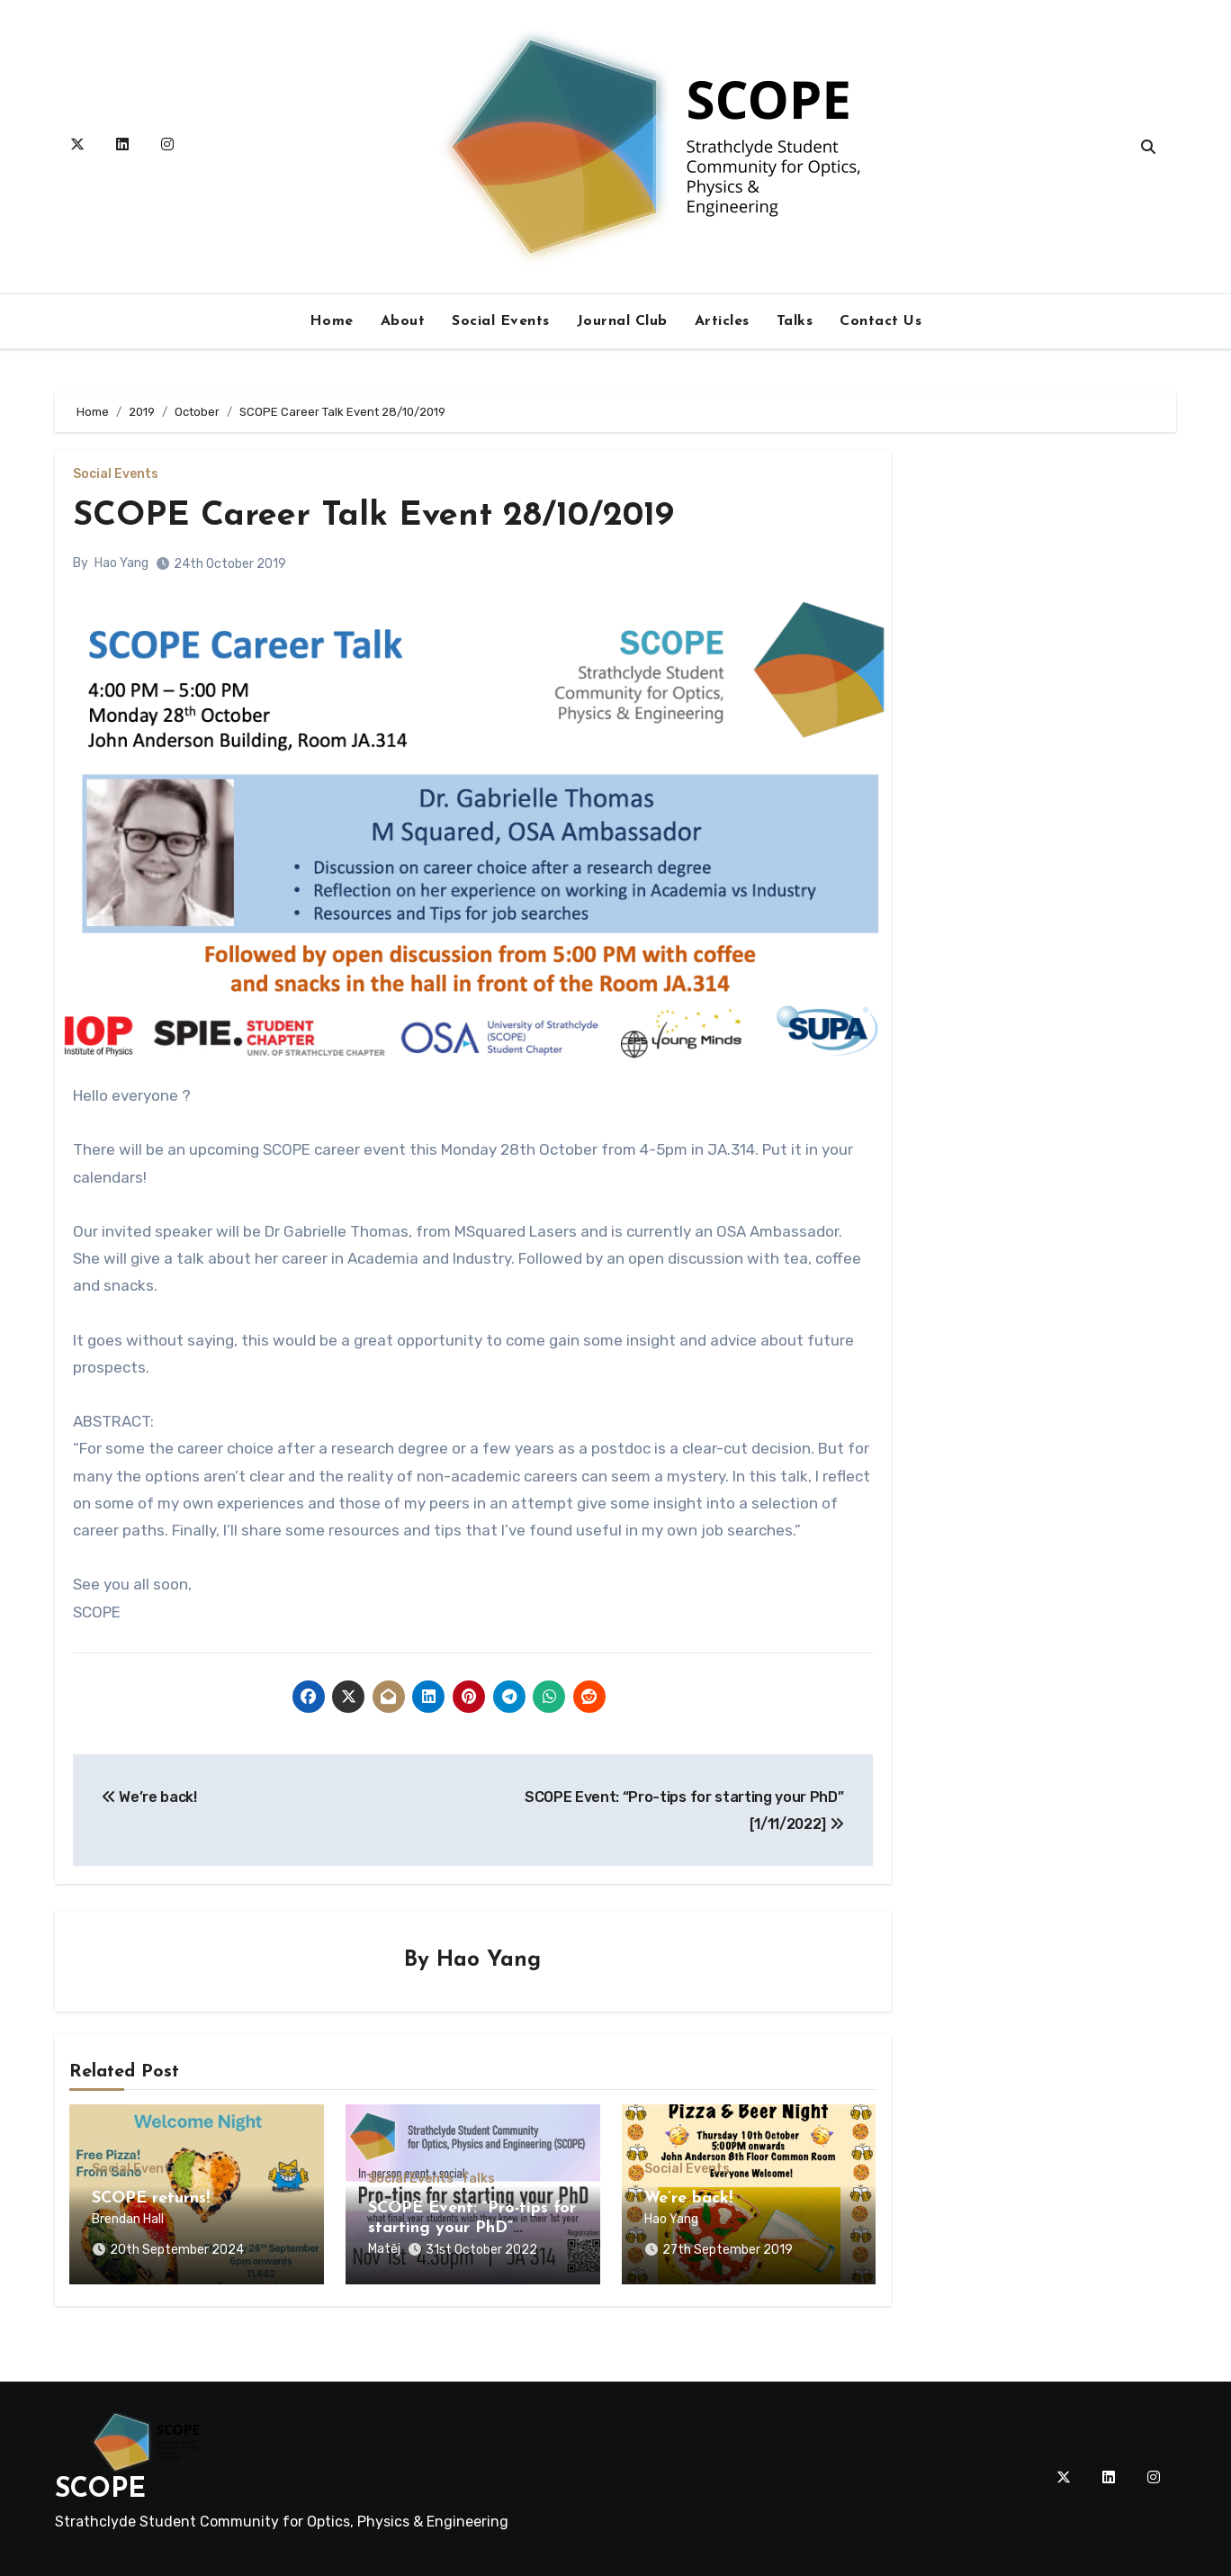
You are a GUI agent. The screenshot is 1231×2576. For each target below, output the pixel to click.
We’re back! (688, 2198)
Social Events (501, 321)
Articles (722, 321)
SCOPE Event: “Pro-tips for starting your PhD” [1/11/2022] (472, 2228)
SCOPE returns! (151, 2198)
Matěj (384, 2248)
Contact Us (880, 321)
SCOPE (100, 2490)
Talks (795, 321)
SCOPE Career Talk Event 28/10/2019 (373, 516)
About (403, 321)
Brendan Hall (128, 2219)
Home (332, 321)
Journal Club (622, 321)
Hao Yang (121, 563)
